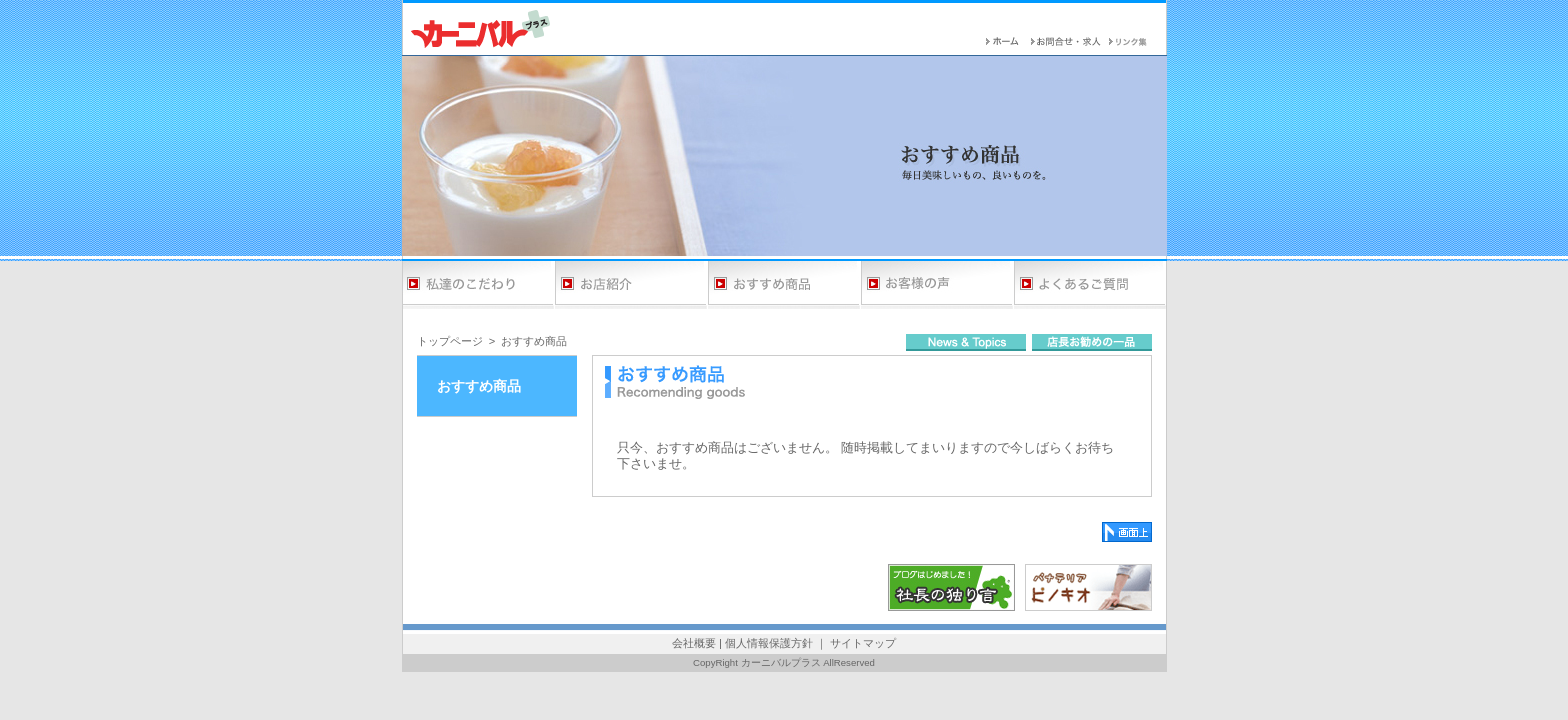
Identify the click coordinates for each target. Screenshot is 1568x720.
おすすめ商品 (534, 341)
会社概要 (694, 643)
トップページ (450, 341)
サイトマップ (863, 643)
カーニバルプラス (781, 662)
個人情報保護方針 (769, 643)
